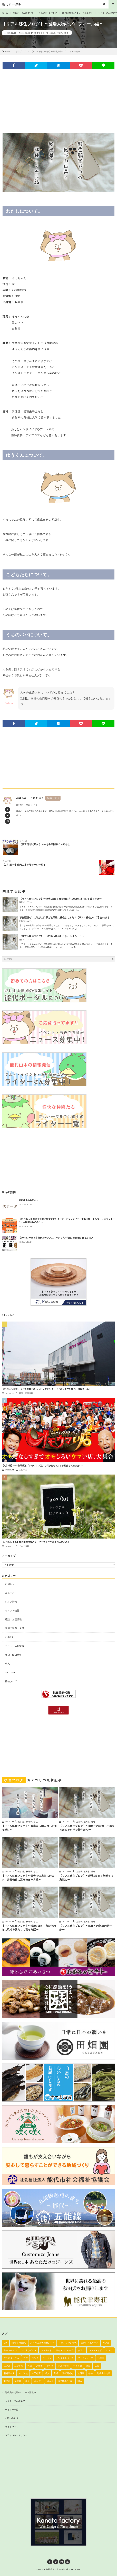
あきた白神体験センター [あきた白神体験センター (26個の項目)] (42, 2342)
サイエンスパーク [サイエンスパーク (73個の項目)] (65, 2350)
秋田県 (60, 33)
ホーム (5, 13)
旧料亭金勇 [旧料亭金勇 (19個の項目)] (9, 2373)
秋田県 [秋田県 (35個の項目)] (80, 2373)
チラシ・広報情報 (14, 1645)
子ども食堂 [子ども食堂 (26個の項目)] (63, 2365)
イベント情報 (12, 1610)
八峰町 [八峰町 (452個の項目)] (39, 2365)
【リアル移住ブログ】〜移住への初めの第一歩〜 (85, 1927)
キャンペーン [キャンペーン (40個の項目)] (10, 2350)
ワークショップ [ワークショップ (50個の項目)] (85, 2358)
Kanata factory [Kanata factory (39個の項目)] (19, 2342)
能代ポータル (54, 2569)
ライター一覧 (11, 2409)
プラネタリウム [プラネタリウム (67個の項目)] (11, 2358)
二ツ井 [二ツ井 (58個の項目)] (7, 2365)
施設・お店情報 (13, 1619)
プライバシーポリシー (16, 2435)
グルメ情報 (24, 1546)
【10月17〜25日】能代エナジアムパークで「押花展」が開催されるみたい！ (57, 1237)
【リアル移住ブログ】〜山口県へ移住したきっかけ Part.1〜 (52, 936)
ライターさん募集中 (15, 2401)
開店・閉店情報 (26, 1393)
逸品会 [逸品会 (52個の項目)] (50, 2381)
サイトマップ (11, 2426)
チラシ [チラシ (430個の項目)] (81, 2350)
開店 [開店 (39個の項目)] (79, 2381)
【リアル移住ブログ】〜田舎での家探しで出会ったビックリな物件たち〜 (87, 1827)
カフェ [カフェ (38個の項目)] (106, 2342)
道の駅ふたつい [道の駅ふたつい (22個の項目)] (65, 2381)
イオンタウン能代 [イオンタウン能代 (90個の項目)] (67, 2342)
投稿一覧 (52, 798)
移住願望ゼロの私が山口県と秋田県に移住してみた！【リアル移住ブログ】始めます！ (66, 917)
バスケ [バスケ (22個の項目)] (109, 2350)
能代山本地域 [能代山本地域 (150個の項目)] (103, 2373)
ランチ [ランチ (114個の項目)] (35, 2358)
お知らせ (10, 1583)
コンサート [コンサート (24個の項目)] (46, 2350)
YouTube (10, 1672)
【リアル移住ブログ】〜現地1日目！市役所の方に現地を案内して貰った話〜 (61, 898)
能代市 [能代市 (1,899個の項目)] (7, 2381)
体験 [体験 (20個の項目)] (29, 2365)
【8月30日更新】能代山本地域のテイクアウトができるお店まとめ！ (36, 1542)
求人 (7, 1663)
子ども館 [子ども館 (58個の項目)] (77, 2365)
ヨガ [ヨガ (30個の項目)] (25, 2358)
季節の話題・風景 (14, 1628)
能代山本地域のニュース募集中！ (77, 13)
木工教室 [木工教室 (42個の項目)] (36, 2373)
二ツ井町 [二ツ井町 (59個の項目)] (18, 2365)
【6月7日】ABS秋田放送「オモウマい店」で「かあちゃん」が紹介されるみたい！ (43, 1465)
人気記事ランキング (48, 13)
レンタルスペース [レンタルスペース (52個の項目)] (64, 2358)
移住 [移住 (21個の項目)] (90, 2373)
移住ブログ (39, 33)
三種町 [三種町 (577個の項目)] (100, 2358)
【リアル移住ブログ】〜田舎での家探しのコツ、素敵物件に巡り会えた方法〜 (28, 1877)
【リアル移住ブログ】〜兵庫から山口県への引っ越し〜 (29, 1827)
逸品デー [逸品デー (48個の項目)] (38, 2381)
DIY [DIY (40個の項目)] (5, 2342)
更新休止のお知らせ (28, 1200)
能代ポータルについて (23, 13)
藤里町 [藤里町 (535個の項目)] (17, 2381)
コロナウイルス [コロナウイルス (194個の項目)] (28, 2350)
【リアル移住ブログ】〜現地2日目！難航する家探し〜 (86, 1877)
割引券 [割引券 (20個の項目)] (50, 2365)
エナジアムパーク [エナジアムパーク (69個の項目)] (89, 2342)
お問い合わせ (11, 2418)
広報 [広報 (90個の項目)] (97, 2365)
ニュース (23, 1470)
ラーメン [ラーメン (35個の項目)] (47, 2358)
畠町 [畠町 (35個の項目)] (56, 2373)
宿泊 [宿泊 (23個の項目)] (88, 2365)
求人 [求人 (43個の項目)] (47, 2373)
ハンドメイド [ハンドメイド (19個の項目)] (95, 2350)
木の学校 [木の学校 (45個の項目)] (23, 2373)
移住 (66, 33)
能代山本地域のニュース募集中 (20, 2392)
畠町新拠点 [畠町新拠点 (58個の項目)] (67, 2373)
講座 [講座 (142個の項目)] (27, 2381)
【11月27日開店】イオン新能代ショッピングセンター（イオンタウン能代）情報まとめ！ (46, 1389)
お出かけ (10, 1637)
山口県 (52, 33)
